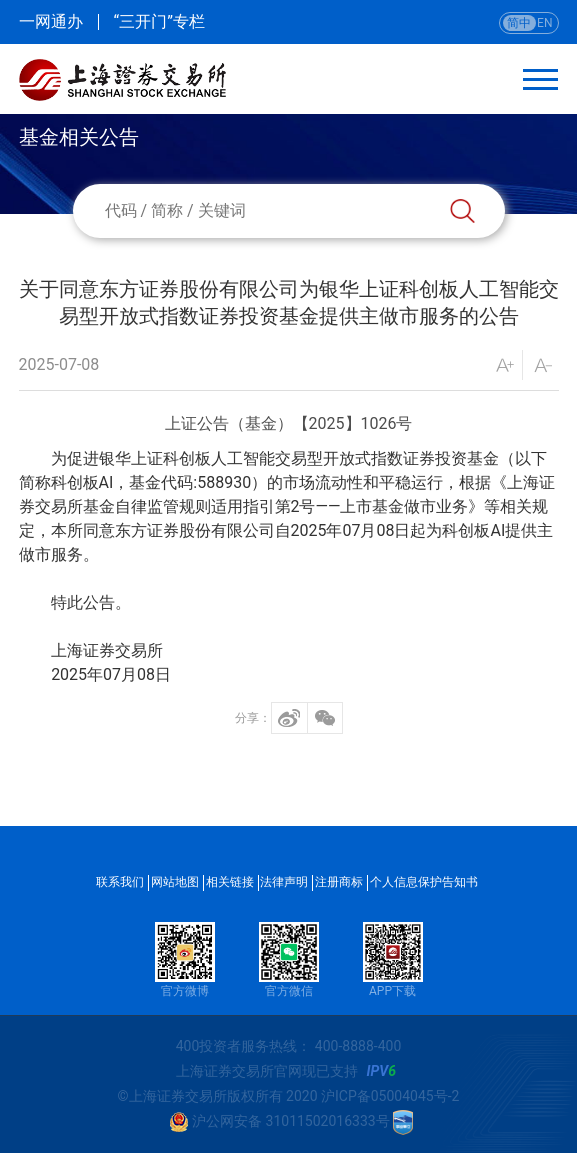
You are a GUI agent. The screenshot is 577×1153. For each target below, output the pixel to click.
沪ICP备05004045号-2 (390, 1096)
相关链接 (230, 882)
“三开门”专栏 (159, 22)
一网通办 (51, 22)
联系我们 (120, 882)
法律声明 (284, 882)
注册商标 (339, 882)
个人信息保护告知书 (424, 882)
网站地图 (175, 882)
